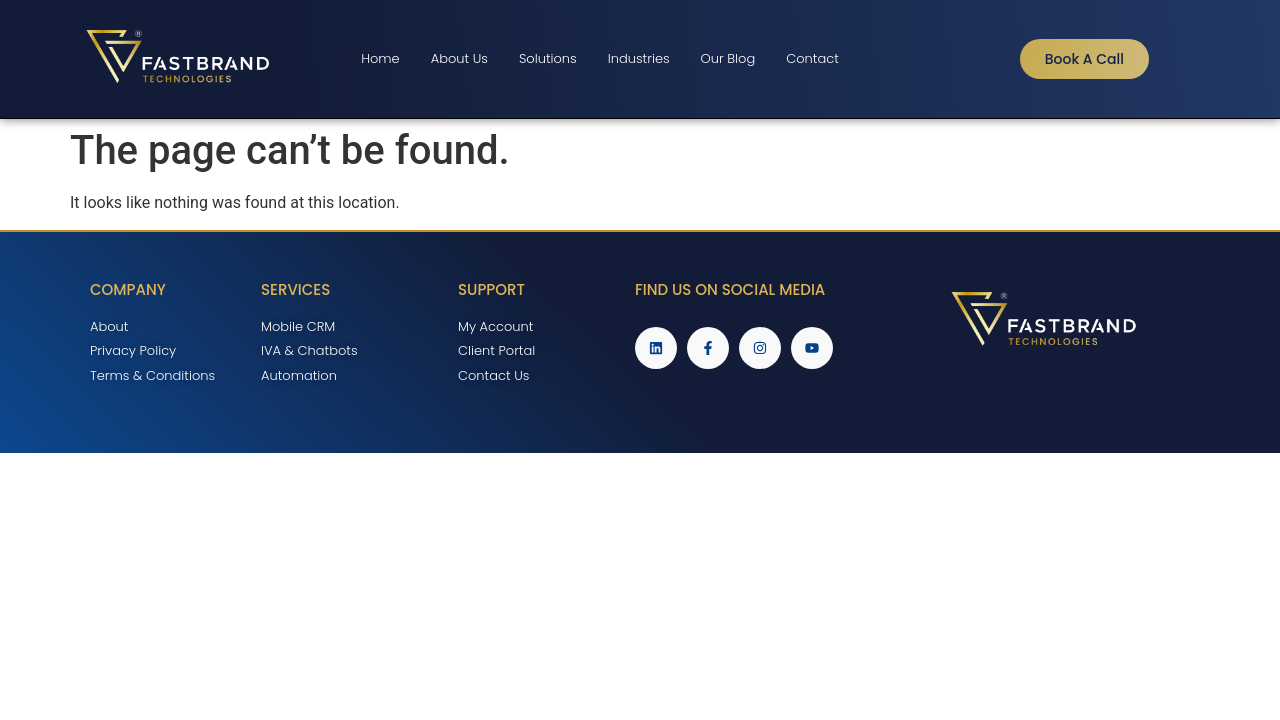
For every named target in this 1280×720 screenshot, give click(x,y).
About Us (459, 58)
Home (380, 58)
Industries (639, 58)
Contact (812, 58)
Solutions (548, 58)
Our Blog (728, 58)
